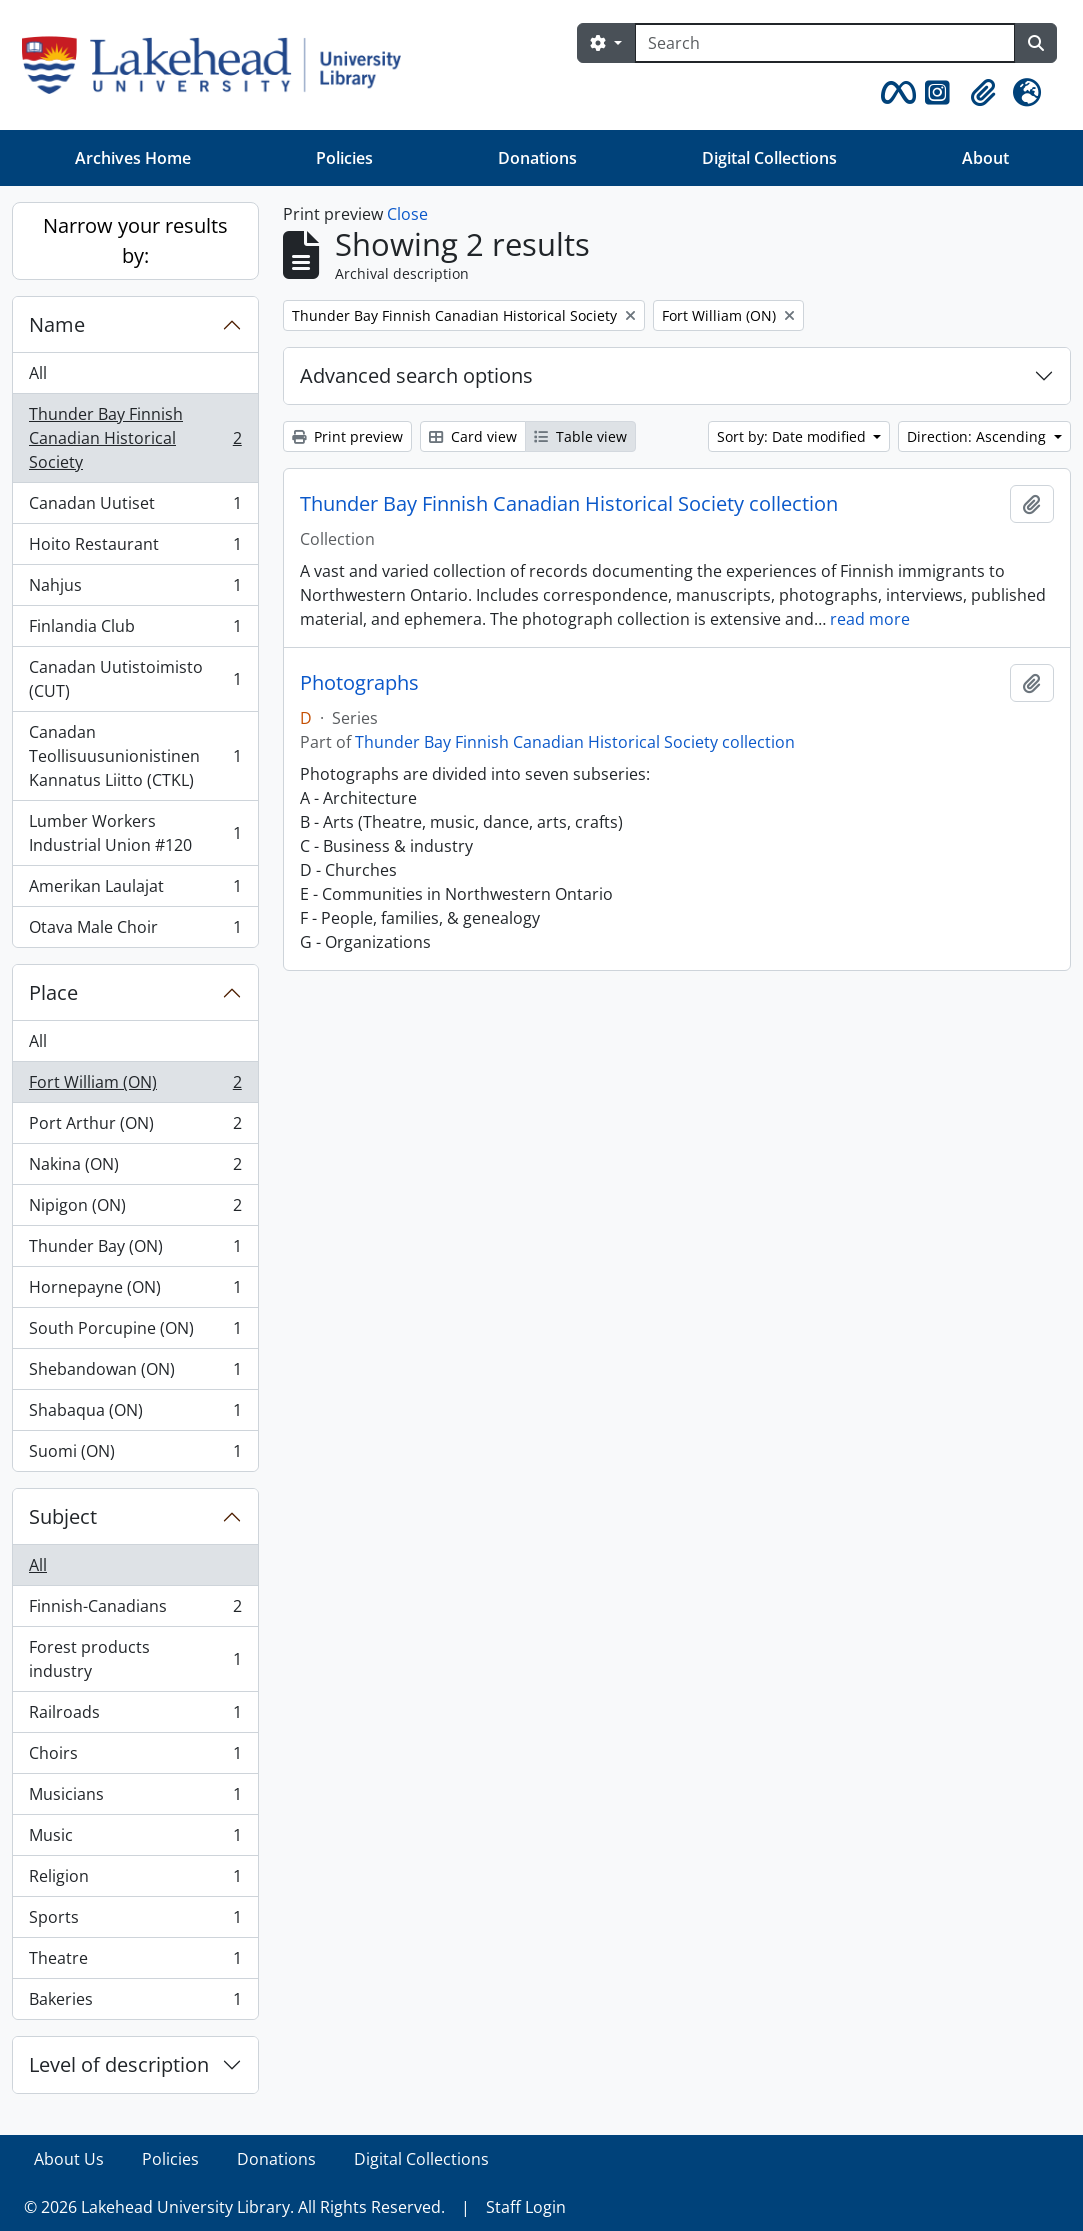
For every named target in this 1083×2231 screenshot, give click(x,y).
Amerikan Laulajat (135, 890)
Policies (344, 158)
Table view (580, 436)
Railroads (135, 1716)
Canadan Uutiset (135, 507)
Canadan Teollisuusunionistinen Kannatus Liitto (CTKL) (135, 756)
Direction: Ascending (978, 436)
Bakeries (135, 2003)
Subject (63, 1516)
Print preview (347, 436)
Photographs (359, 683)
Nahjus (135, 589)
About (985, 158)
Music (135, 1839)
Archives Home (133, 158)
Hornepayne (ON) (135, 1291)
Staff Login (526, 2207)
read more (870, 619)
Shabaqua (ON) (135, 1414)
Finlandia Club (135, 630)
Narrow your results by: (135, 240)
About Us (69, 2159)
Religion (135, 1880)
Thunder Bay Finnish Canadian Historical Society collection (569, 504)
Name (57, 324)
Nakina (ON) (135, 1168)
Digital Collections (769, 158)
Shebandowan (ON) (135, 1373)
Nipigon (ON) (135, 1209)
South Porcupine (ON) (135, 1332)
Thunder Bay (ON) (135, 1250)
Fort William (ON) (135, 1086)
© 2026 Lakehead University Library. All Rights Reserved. (234, 2207)
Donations (537, 158)
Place (53, 992)
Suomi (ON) (135, 1455)
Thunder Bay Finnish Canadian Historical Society (135, 438)
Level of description (119, 2064)
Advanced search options (416, 375)
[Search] (825, 43)
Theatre (135, 1962)
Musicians (135, 1798)
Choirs (135, 1757)
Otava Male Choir (135, 931)
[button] (895, 93)
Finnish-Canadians (135, 1610)
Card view (473, 436)
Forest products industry (135, 1659)
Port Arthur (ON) (135, 1127)
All (38, 373)
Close (407, 214)
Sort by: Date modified (793, 436)
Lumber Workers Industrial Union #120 (135, 833)
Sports (135, 1921)
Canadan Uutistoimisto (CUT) (135, 679)
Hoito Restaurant (135, 548)
